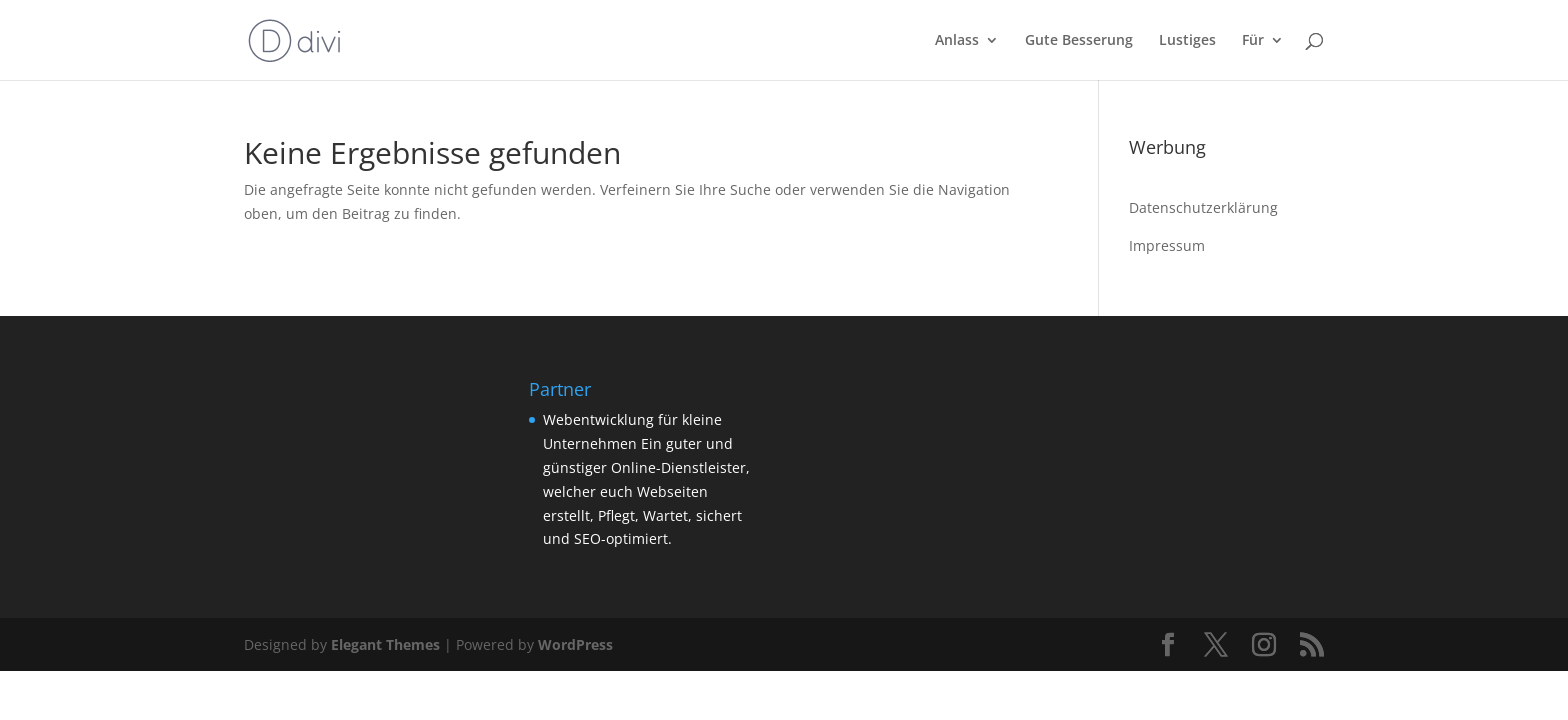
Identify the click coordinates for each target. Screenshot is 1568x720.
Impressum (1167, 245)
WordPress (575, 644)
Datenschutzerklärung (1203, 207)
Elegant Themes (385, 644)
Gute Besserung (1079, 41)
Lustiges (1187, 41)
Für (1253, 41)
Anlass (957, 41)
